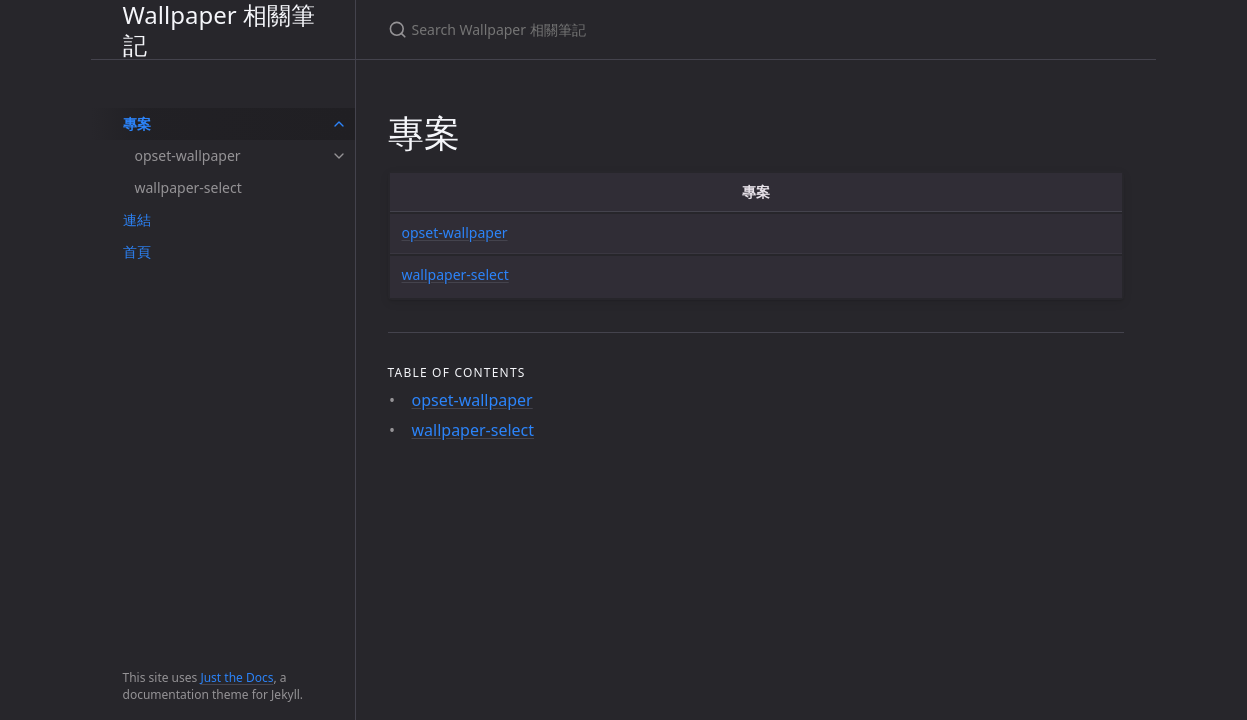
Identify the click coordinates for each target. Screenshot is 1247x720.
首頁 (137, 251)
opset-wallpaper (188, 155)
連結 (137, 219)
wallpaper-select (188, 187)
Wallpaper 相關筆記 (219, 29)
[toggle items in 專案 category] (339, 124)
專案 (137, 123)
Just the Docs (236, 677)
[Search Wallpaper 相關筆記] (624, 29)
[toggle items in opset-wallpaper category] (339, 156)
